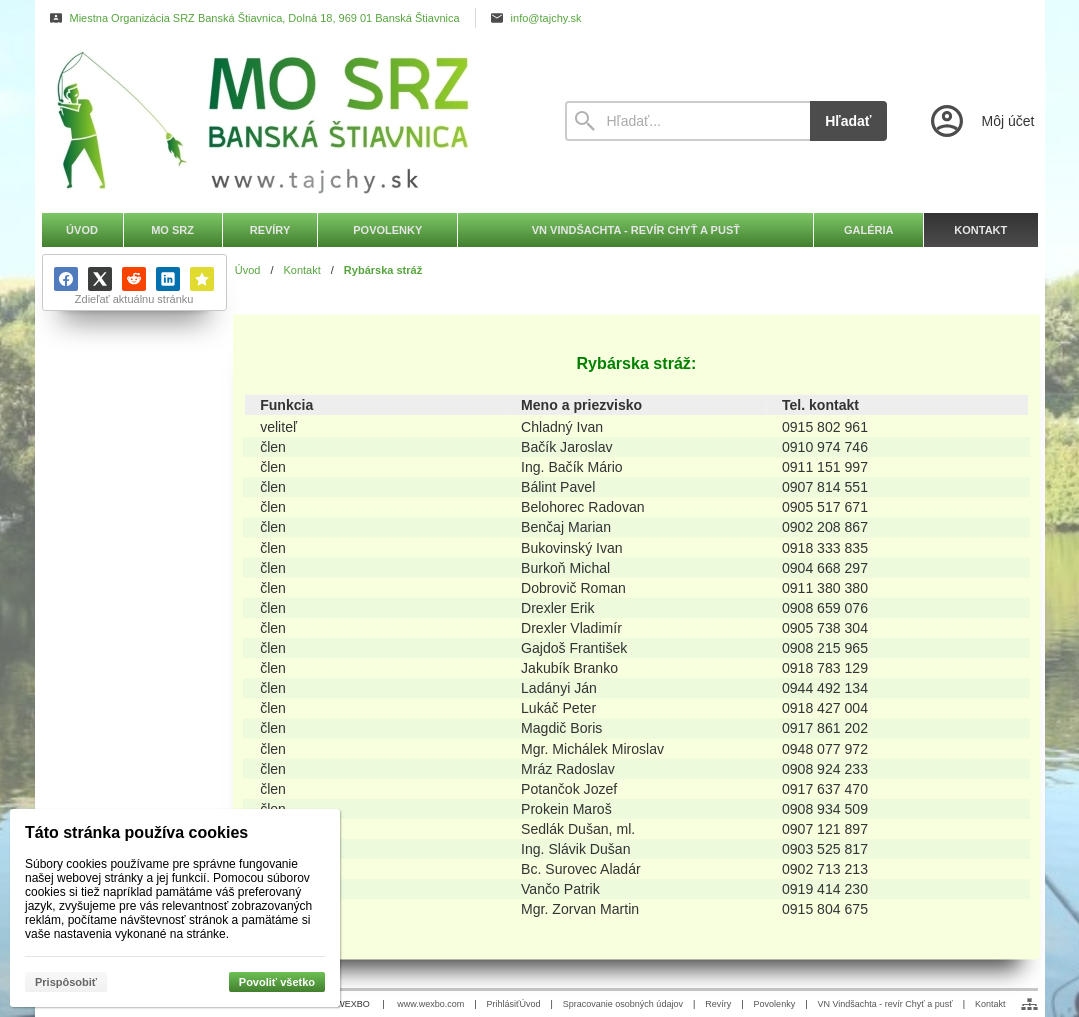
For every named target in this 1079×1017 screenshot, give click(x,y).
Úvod (529, 1004)
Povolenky (775, 1004)
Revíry (718, 1004)
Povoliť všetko (277, 982)
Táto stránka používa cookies (136, 832)
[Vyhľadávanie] (688, 121)
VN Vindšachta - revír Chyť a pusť (884, 1004)
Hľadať (848, 121)
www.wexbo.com (430, 1004)
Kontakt (990, 1004)
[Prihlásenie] (981, 121)
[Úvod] (285, 121)
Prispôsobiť (66, 982)
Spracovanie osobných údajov (623, 1004)
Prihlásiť (503, 1004)
